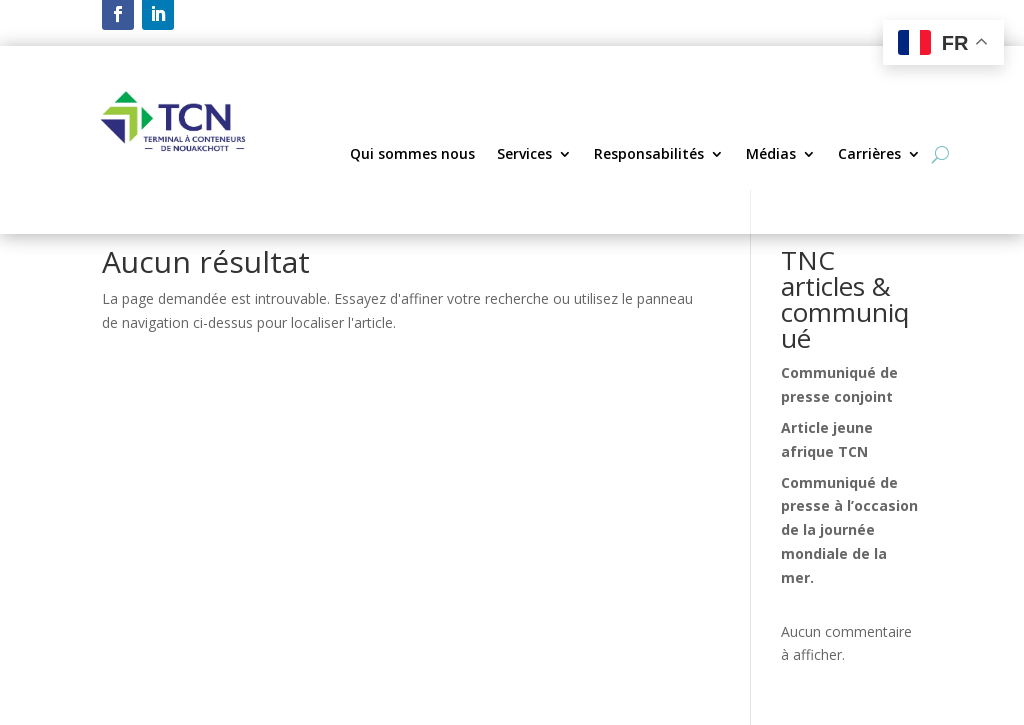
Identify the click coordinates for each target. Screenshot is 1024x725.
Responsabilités (649, 155)
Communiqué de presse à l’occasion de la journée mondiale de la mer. (849, 530)
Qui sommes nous (412, 155)
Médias (771, 155)
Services (524, 155)
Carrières (869, 155)
